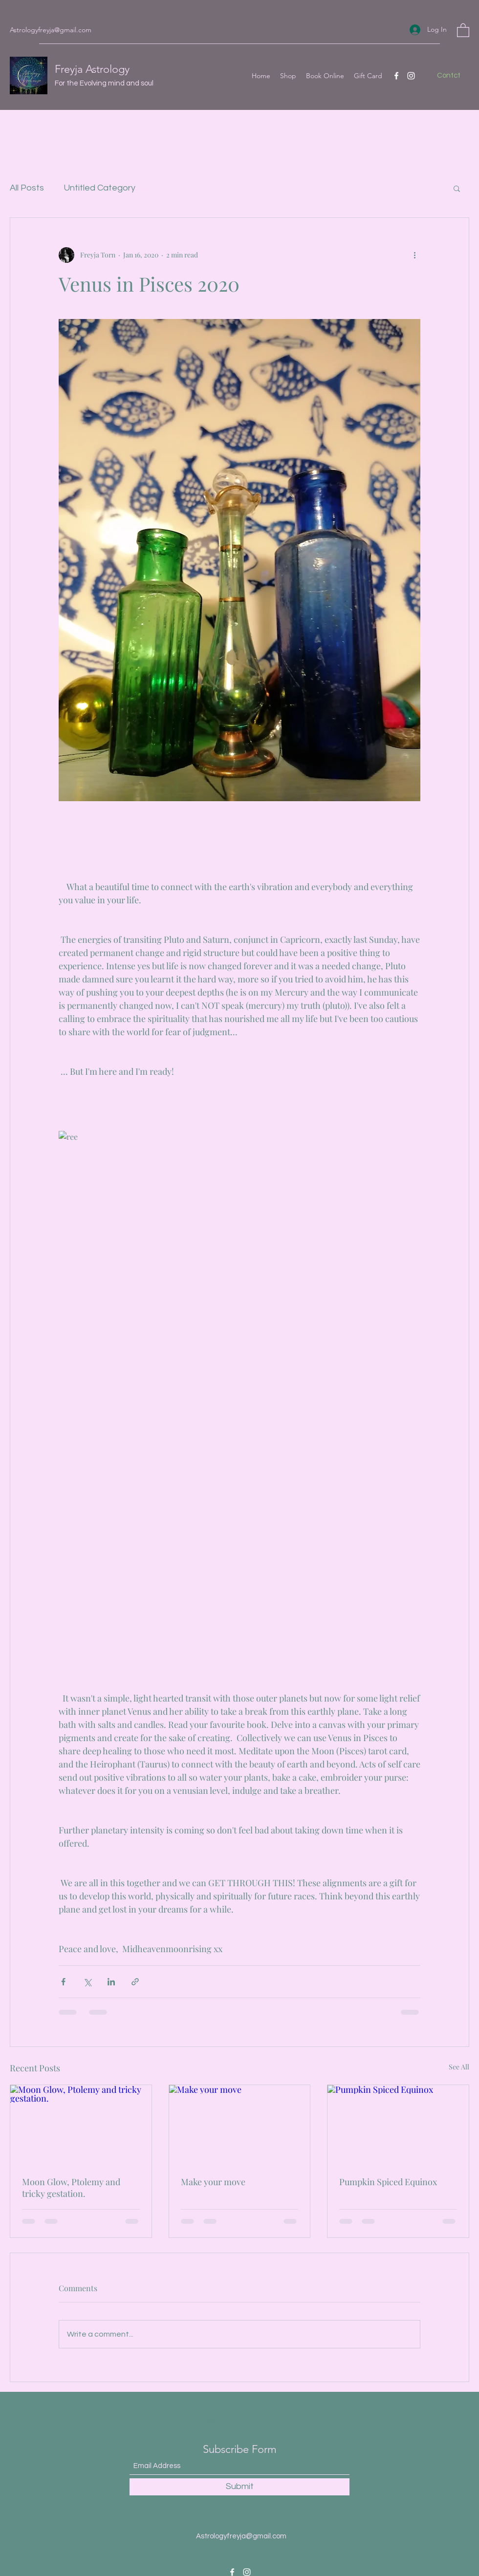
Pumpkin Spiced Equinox (388, 2182)
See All (459, 2066)
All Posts (27, 187)
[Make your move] (239, 2124)
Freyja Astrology (92, 69)
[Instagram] (411, 76)
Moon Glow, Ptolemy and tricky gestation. (71, 2187)
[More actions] (414, 255)
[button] (463, 29)
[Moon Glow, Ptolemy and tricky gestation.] (81, 2124)
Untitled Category (99, 187)
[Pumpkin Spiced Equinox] (398, 2124)
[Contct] (448, 76)
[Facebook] (396, 76)
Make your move (213, 2182)
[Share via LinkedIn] (111, 1981)
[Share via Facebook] (63, 1981)
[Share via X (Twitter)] (87, 1981)
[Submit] (239, 2486)
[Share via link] (135, 1981)
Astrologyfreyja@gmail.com (50, 29)
